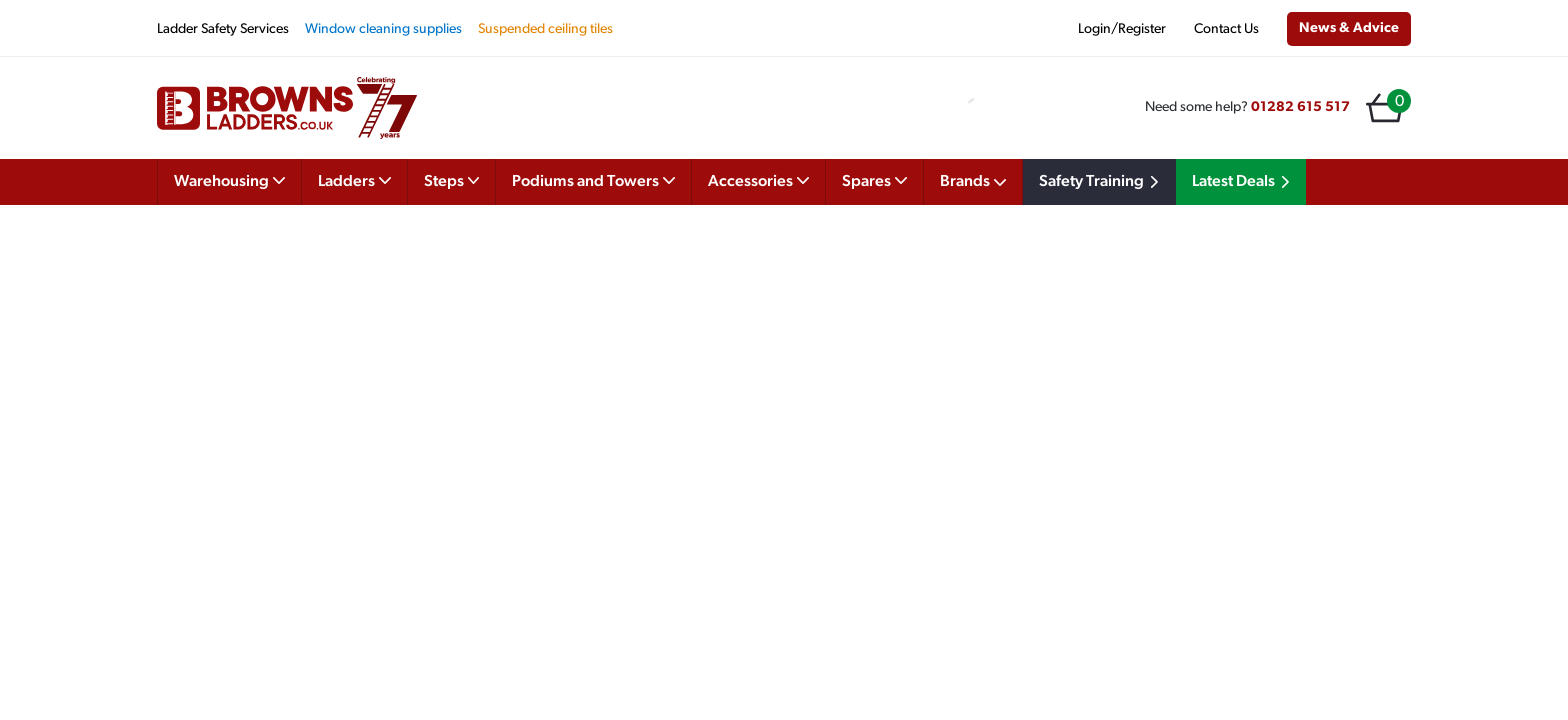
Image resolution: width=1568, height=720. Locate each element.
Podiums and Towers (593, 180)
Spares (874, 180)
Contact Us (1226, 29)
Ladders (354, 180)
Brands (973, 182)
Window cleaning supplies (383, 29)
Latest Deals (1244, 182)
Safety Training (1102, 182)
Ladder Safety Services (223, 29)
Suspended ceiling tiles (545, 29)
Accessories (758, 180)
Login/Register (1122, 29)
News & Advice (1349, 28)
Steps (452, 180)
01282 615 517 (1300, 107)
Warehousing (229, 180)
